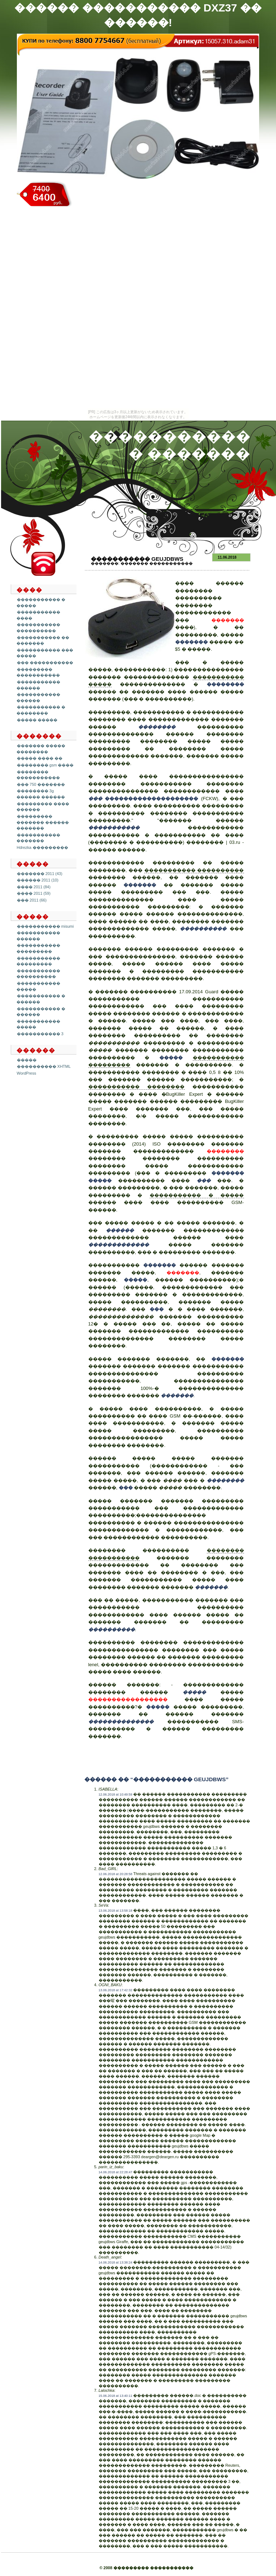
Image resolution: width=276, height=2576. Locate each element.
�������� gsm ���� (45, 765)
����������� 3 (40, 1034)
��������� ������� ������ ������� (43, 822)
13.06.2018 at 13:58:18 (115, 1910)
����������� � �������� (41, 710)
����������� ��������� (38, 948)
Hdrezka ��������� (42, 847)
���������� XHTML (44, 1066)
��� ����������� (45, 662)
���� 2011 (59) (34, 893)
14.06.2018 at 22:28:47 (115, 2172)
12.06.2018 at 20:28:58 (115, 1874)
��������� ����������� (38, 672)
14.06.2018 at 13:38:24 (115, 2262)
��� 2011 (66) (32, 900)
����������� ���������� (38, 627)
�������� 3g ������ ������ (41, 794)
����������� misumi (45, 926)
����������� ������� (38, 838)
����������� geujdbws (137, 559)
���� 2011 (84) (34, 887)
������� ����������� (157, 563)
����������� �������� (136, 1086)
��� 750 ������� (41, 784)
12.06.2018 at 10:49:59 (115, 1794)
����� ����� (37, 720)
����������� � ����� (197, 1195)
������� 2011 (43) (39, 873)
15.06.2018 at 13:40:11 (115, 2396)
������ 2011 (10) (38, 880)
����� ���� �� (39, 758)
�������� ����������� (38, 775)
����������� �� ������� (43, 640)
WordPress (26, 1073)
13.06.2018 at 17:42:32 (115, 1990)
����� (27, 1060)
